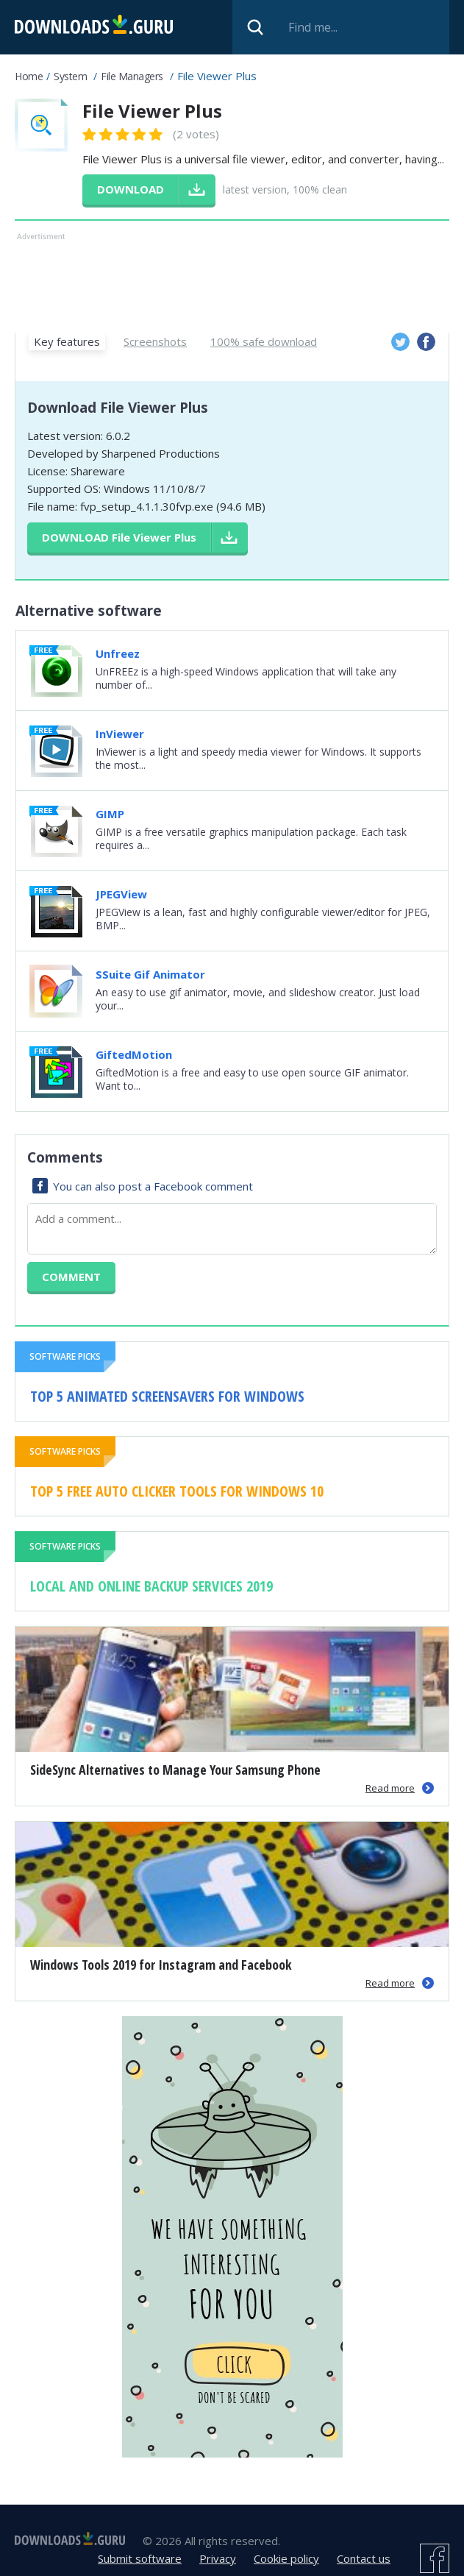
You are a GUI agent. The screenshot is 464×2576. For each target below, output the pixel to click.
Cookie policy (286, 2558)
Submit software (140, 2558)
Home (29, 76)
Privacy (217, 2558)
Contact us (363, 2558)
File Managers (132, 76)
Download (119, 537)
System (70, 76)
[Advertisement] (232, 281)
